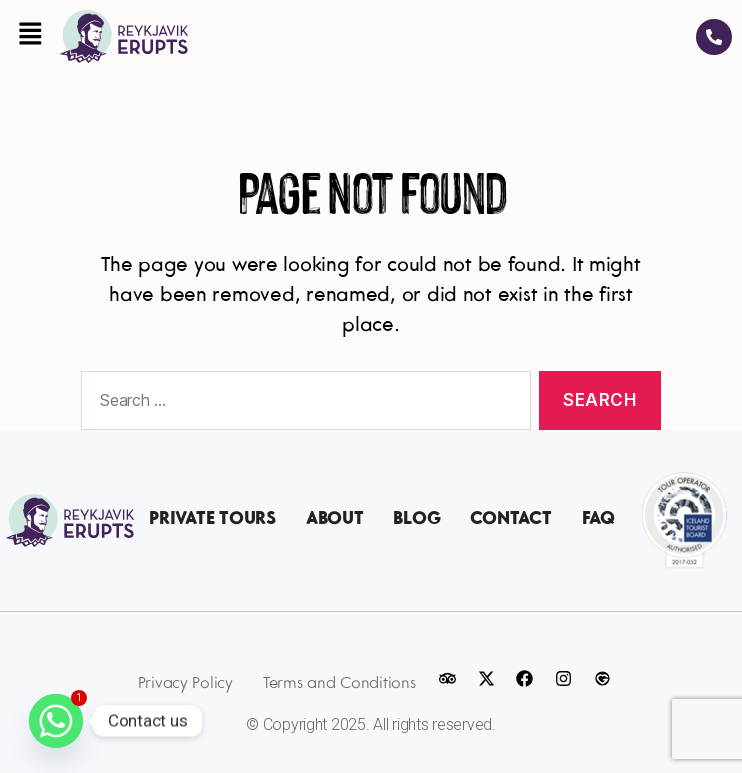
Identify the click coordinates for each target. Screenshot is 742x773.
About (335, 519)
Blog (416, 519)
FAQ (598, 519)
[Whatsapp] (56, 721)
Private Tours (212, 519)
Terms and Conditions (339, 683)
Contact (510, 519)
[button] (30, 36)
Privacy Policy (185, 683)
